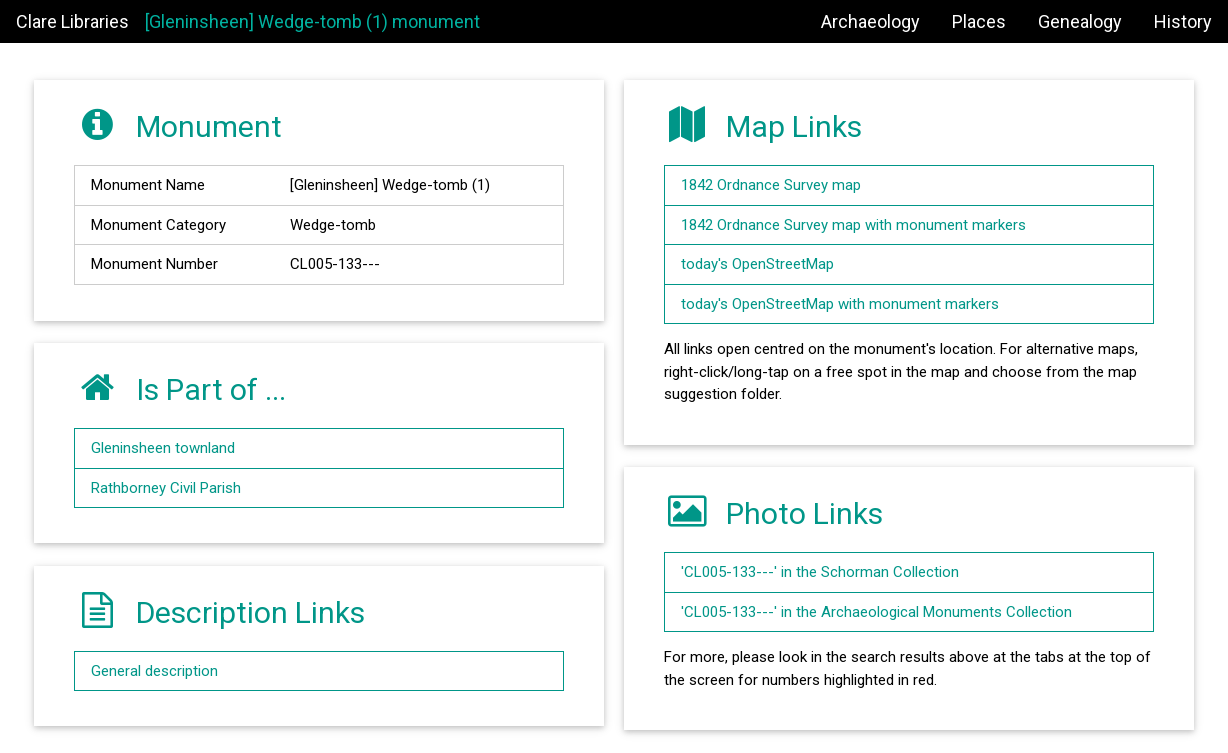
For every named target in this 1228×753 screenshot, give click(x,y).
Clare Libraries (72, 21)
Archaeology (870, 21)
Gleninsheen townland (163, 448)
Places (979, 21)
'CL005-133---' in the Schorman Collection (820, 572)
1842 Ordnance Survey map (771, 185)
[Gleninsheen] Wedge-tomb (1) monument (312, 21)
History (1183, 21)
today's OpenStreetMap (757, 264)
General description (154, 671)
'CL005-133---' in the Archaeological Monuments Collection (876, 612)
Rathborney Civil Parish (166, 488)
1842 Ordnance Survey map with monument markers (853, 225)
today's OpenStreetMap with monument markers (840, 304)
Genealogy (1080, 21)
